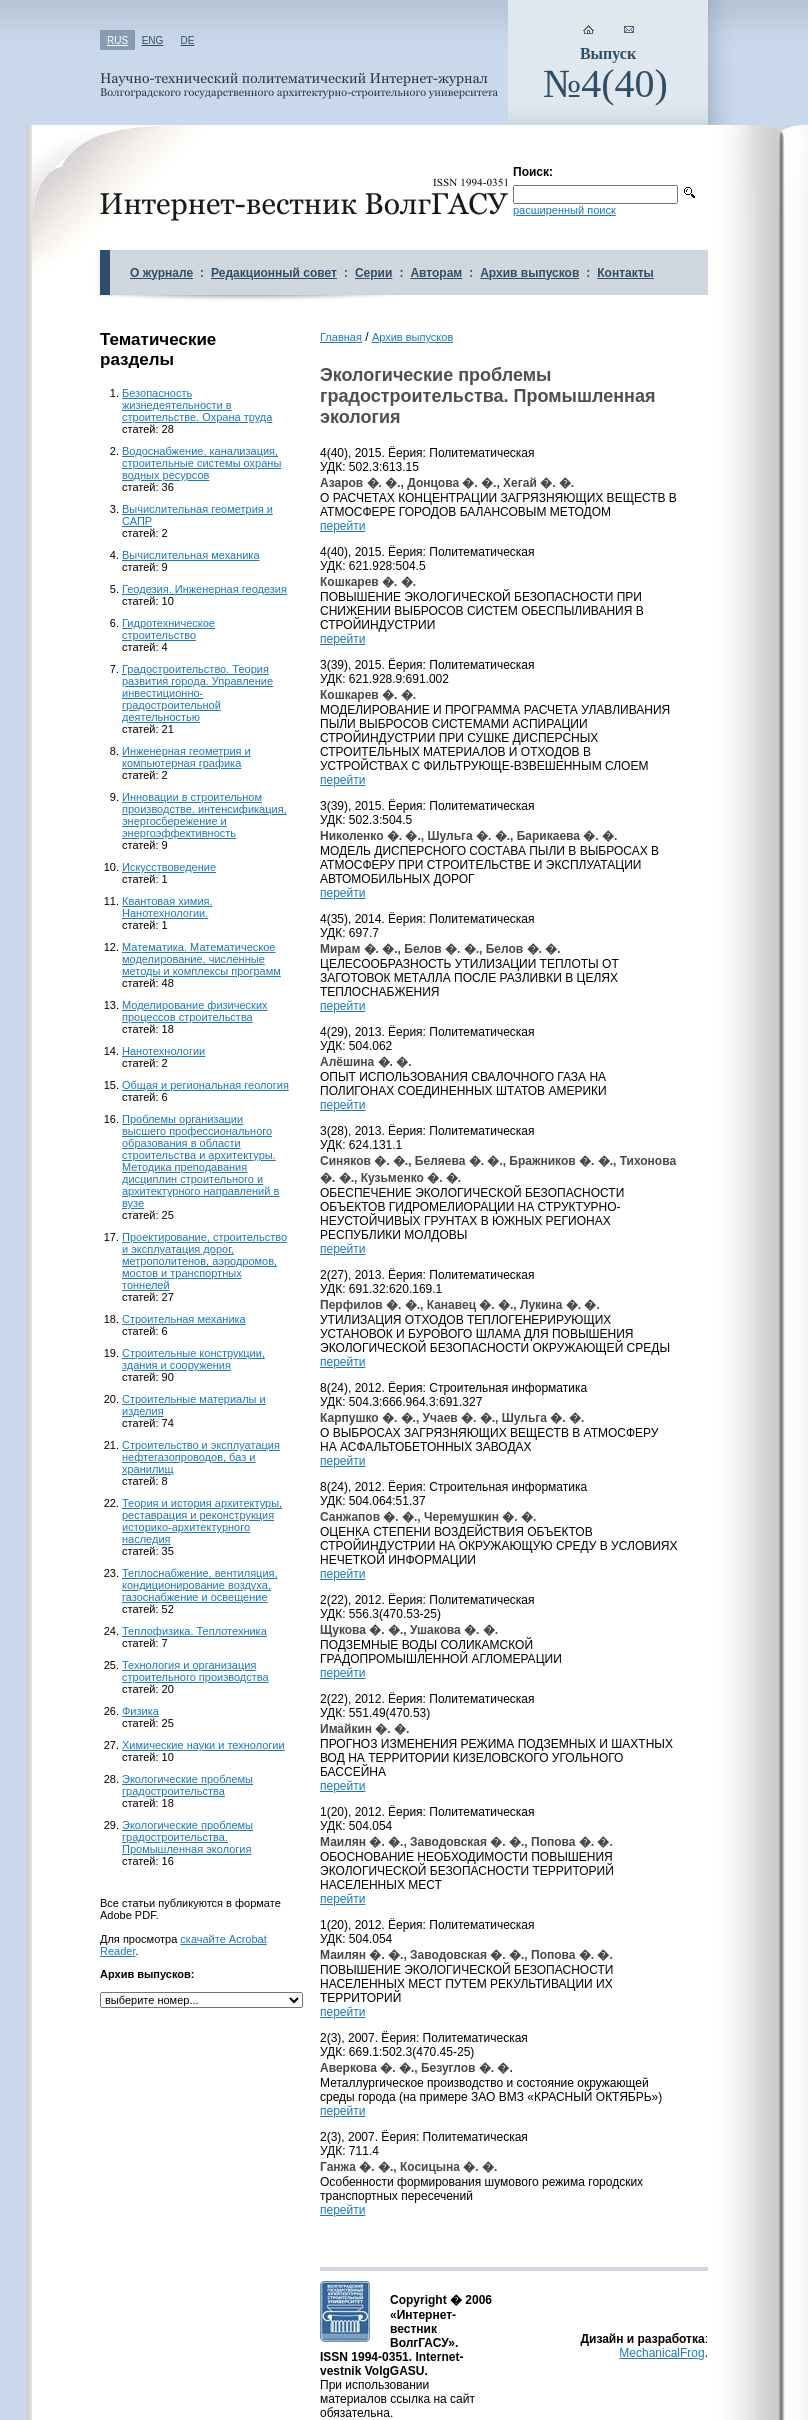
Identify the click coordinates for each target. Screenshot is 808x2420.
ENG (153, 40)
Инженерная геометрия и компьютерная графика (186, 757)
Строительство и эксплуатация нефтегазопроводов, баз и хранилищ (201, 1457)
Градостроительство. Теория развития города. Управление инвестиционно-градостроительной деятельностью (197, 693)
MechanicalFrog (661, 2353)
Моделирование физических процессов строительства (195, 1011)
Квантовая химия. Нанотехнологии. (167, 907)
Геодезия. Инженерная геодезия (204, 589)
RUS (117, 40)
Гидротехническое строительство (168, 629)
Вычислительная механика (191, 555)
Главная (341, 337)
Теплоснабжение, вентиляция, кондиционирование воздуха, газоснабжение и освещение (200, 1585)
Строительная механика (184, 1319)
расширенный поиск (564, 210)
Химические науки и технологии (203, 1745)
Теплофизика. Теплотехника (194, 1631)
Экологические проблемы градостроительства (187, 1785)
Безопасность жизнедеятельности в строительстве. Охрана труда (197, 405)
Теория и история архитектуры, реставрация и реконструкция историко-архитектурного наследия (202, 1521)
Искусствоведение (169, 867)
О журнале (161, 273)
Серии (373, 273)
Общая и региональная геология (205, 1085)
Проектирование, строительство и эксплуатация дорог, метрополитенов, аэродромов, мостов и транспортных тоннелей (204, 1261)
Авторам (436, 273)
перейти (342, 526)
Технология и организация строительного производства (195, 1671)
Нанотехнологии (163, 1051)
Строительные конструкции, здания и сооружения (193, 1359)
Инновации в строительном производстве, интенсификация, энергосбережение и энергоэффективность (204, 815)
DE (188, 40)
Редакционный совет (274, 273)
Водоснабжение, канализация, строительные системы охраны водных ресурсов (201, 463)
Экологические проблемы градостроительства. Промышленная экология (187, 1837)
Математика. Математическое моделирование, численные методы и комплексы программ (201, 959)
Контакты (625, 273)
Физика (140, 1711)
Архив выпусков (529, 273)
